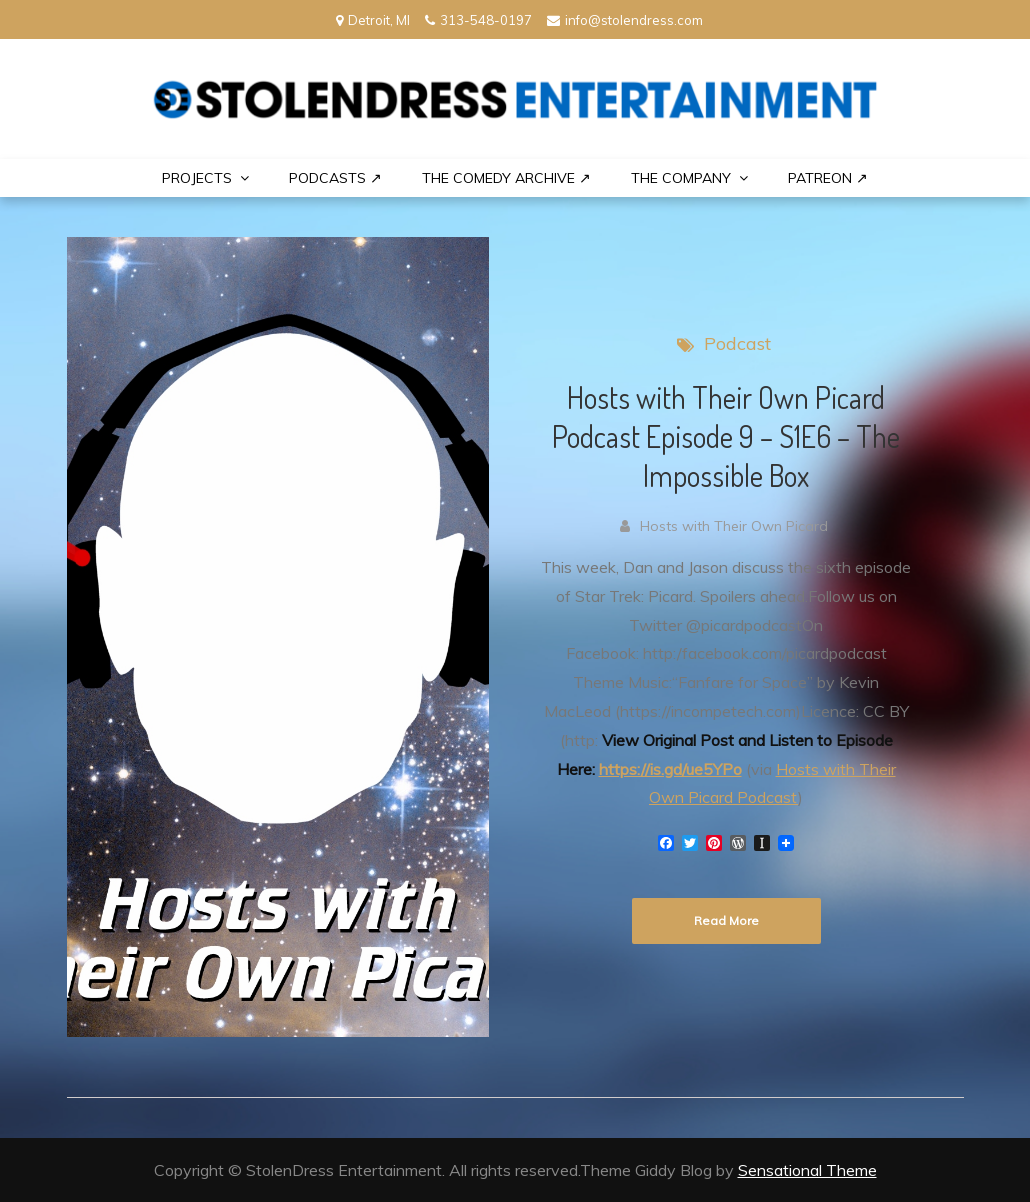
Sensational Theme (807, 1170)
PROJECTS (197, 178)
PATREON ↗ (828, 178)
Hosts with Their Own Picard (734, 526)
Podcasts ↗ (335, 178)
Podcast (737, 343)
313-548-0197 (478, 20)
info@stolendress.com (625, 20)
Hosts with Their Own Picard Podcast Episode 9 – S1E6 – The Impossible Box (726, 436)
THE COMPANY (681, 178)
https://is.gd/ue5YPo (670, 769)
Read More (726, 920)
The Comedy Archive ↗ (506, 178)
